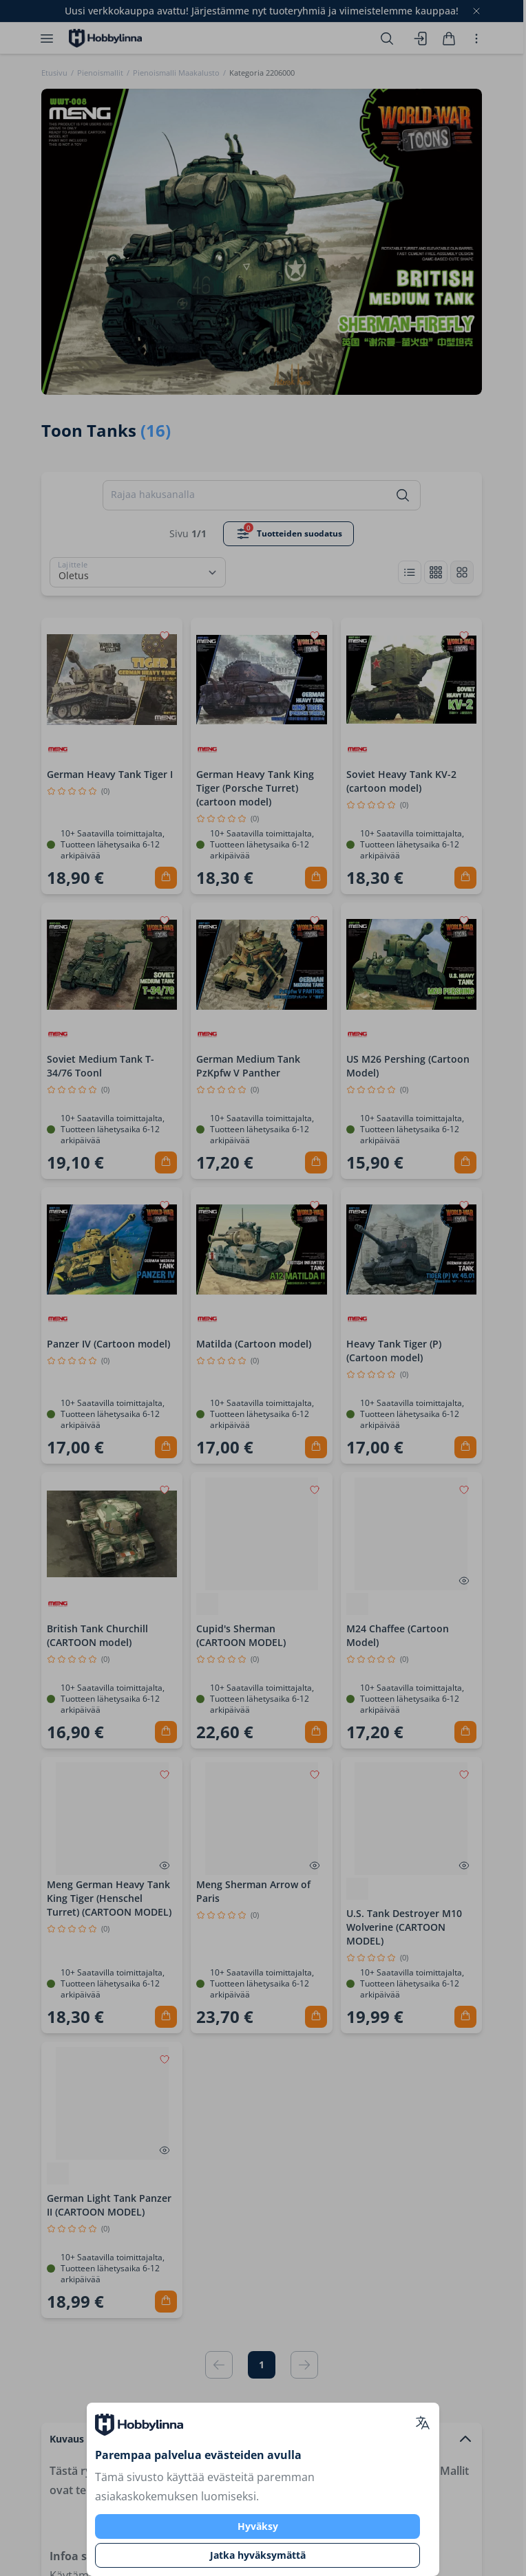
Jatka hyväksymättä (258, 2555)
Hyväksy (258, 2526)
